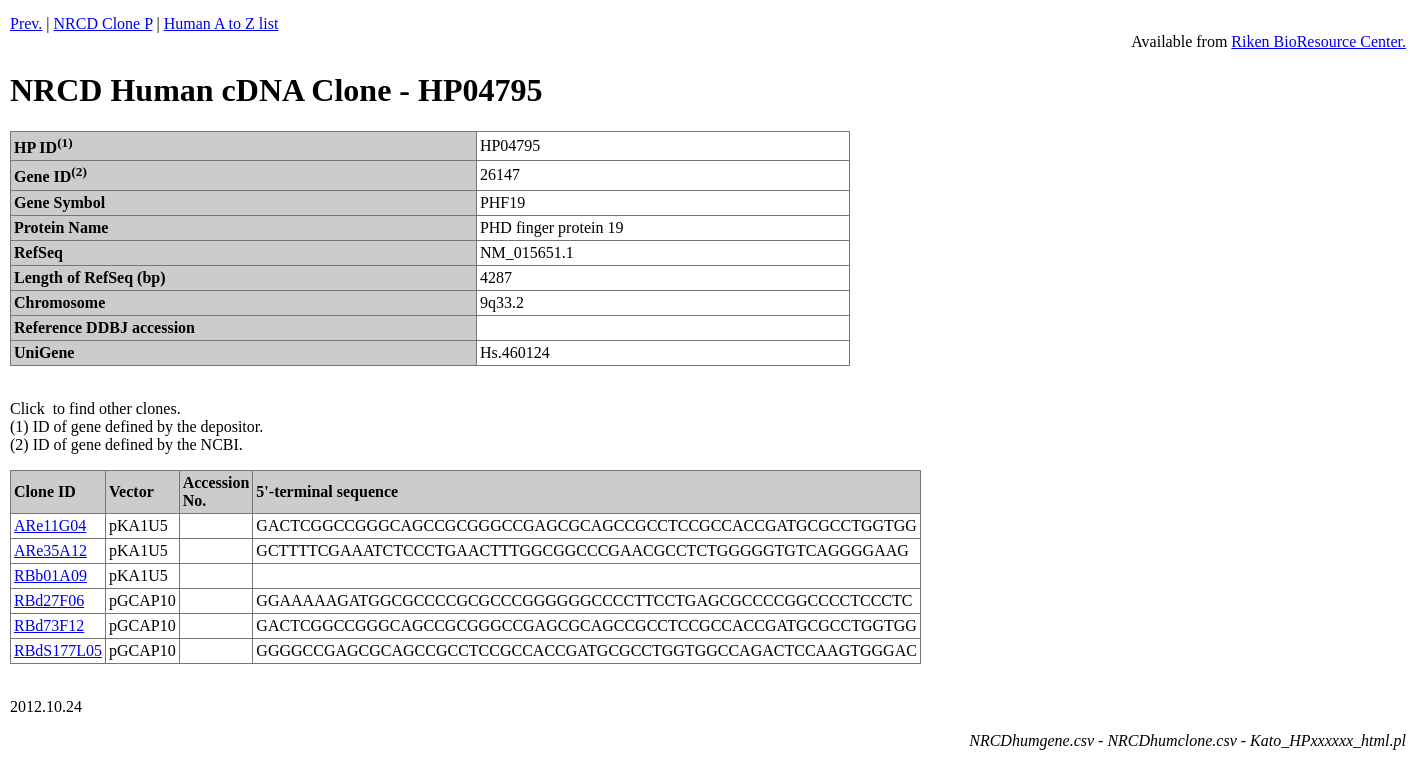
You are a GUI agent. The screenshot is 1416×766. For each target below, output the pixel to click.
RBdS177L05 (58, 650)
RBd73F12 (49, 625)
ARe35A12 (50, 550)
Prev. (26, 23)
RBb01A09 (50, 575)
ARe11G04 (50, 525)
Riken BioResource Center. (1318, 41)
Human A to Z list (221, 23)
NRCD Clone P (103, 23)
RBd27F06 (49, 600)
